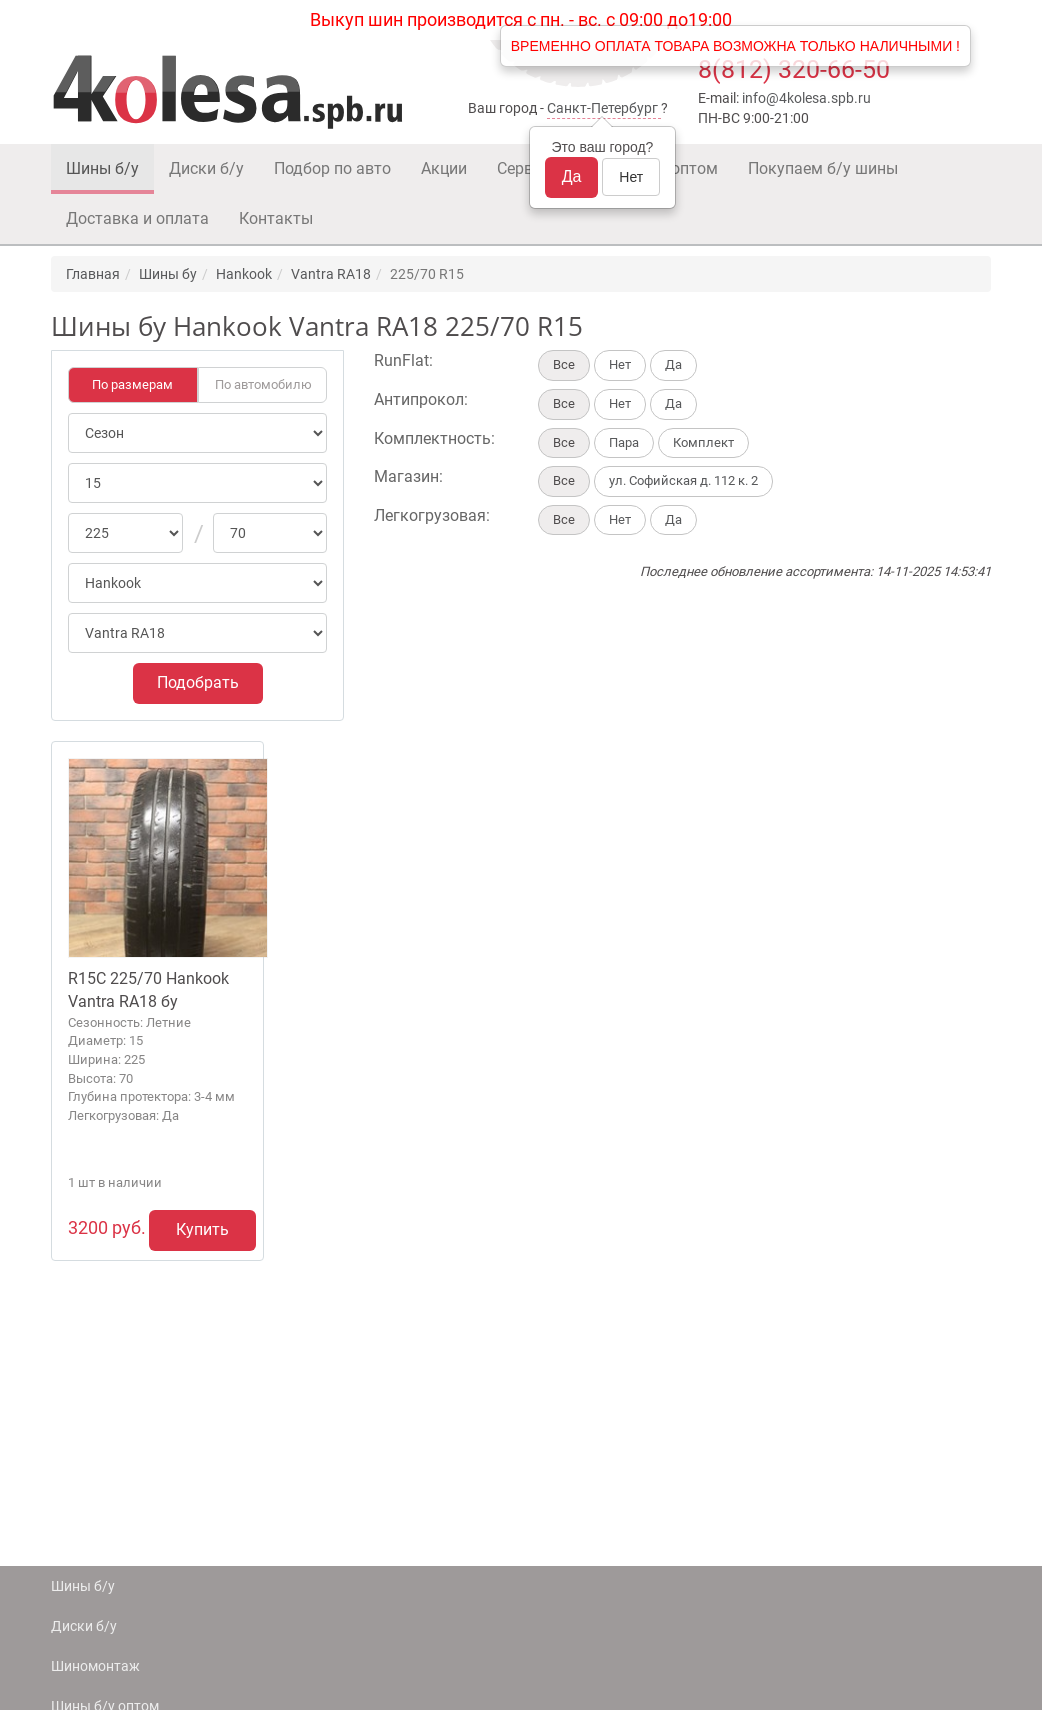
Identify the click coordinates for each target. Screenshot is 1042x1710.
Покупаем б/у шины (823, 168)
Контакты (276, 218)
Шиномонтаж (95, 1666)
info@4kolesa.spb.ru (806, 98)
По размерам (132, 384)
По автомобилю (263, 384)
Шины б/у (102, 168)
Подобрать (198, 682)
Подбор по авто (332, 168)
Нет (631, 177)
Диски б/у (206, 168)
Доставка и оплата (137, 218)
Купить (202, 1229)
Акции (444, 168)
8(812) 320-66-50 (794, 69)
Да (572, 176)
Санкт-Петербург (602, 108)
